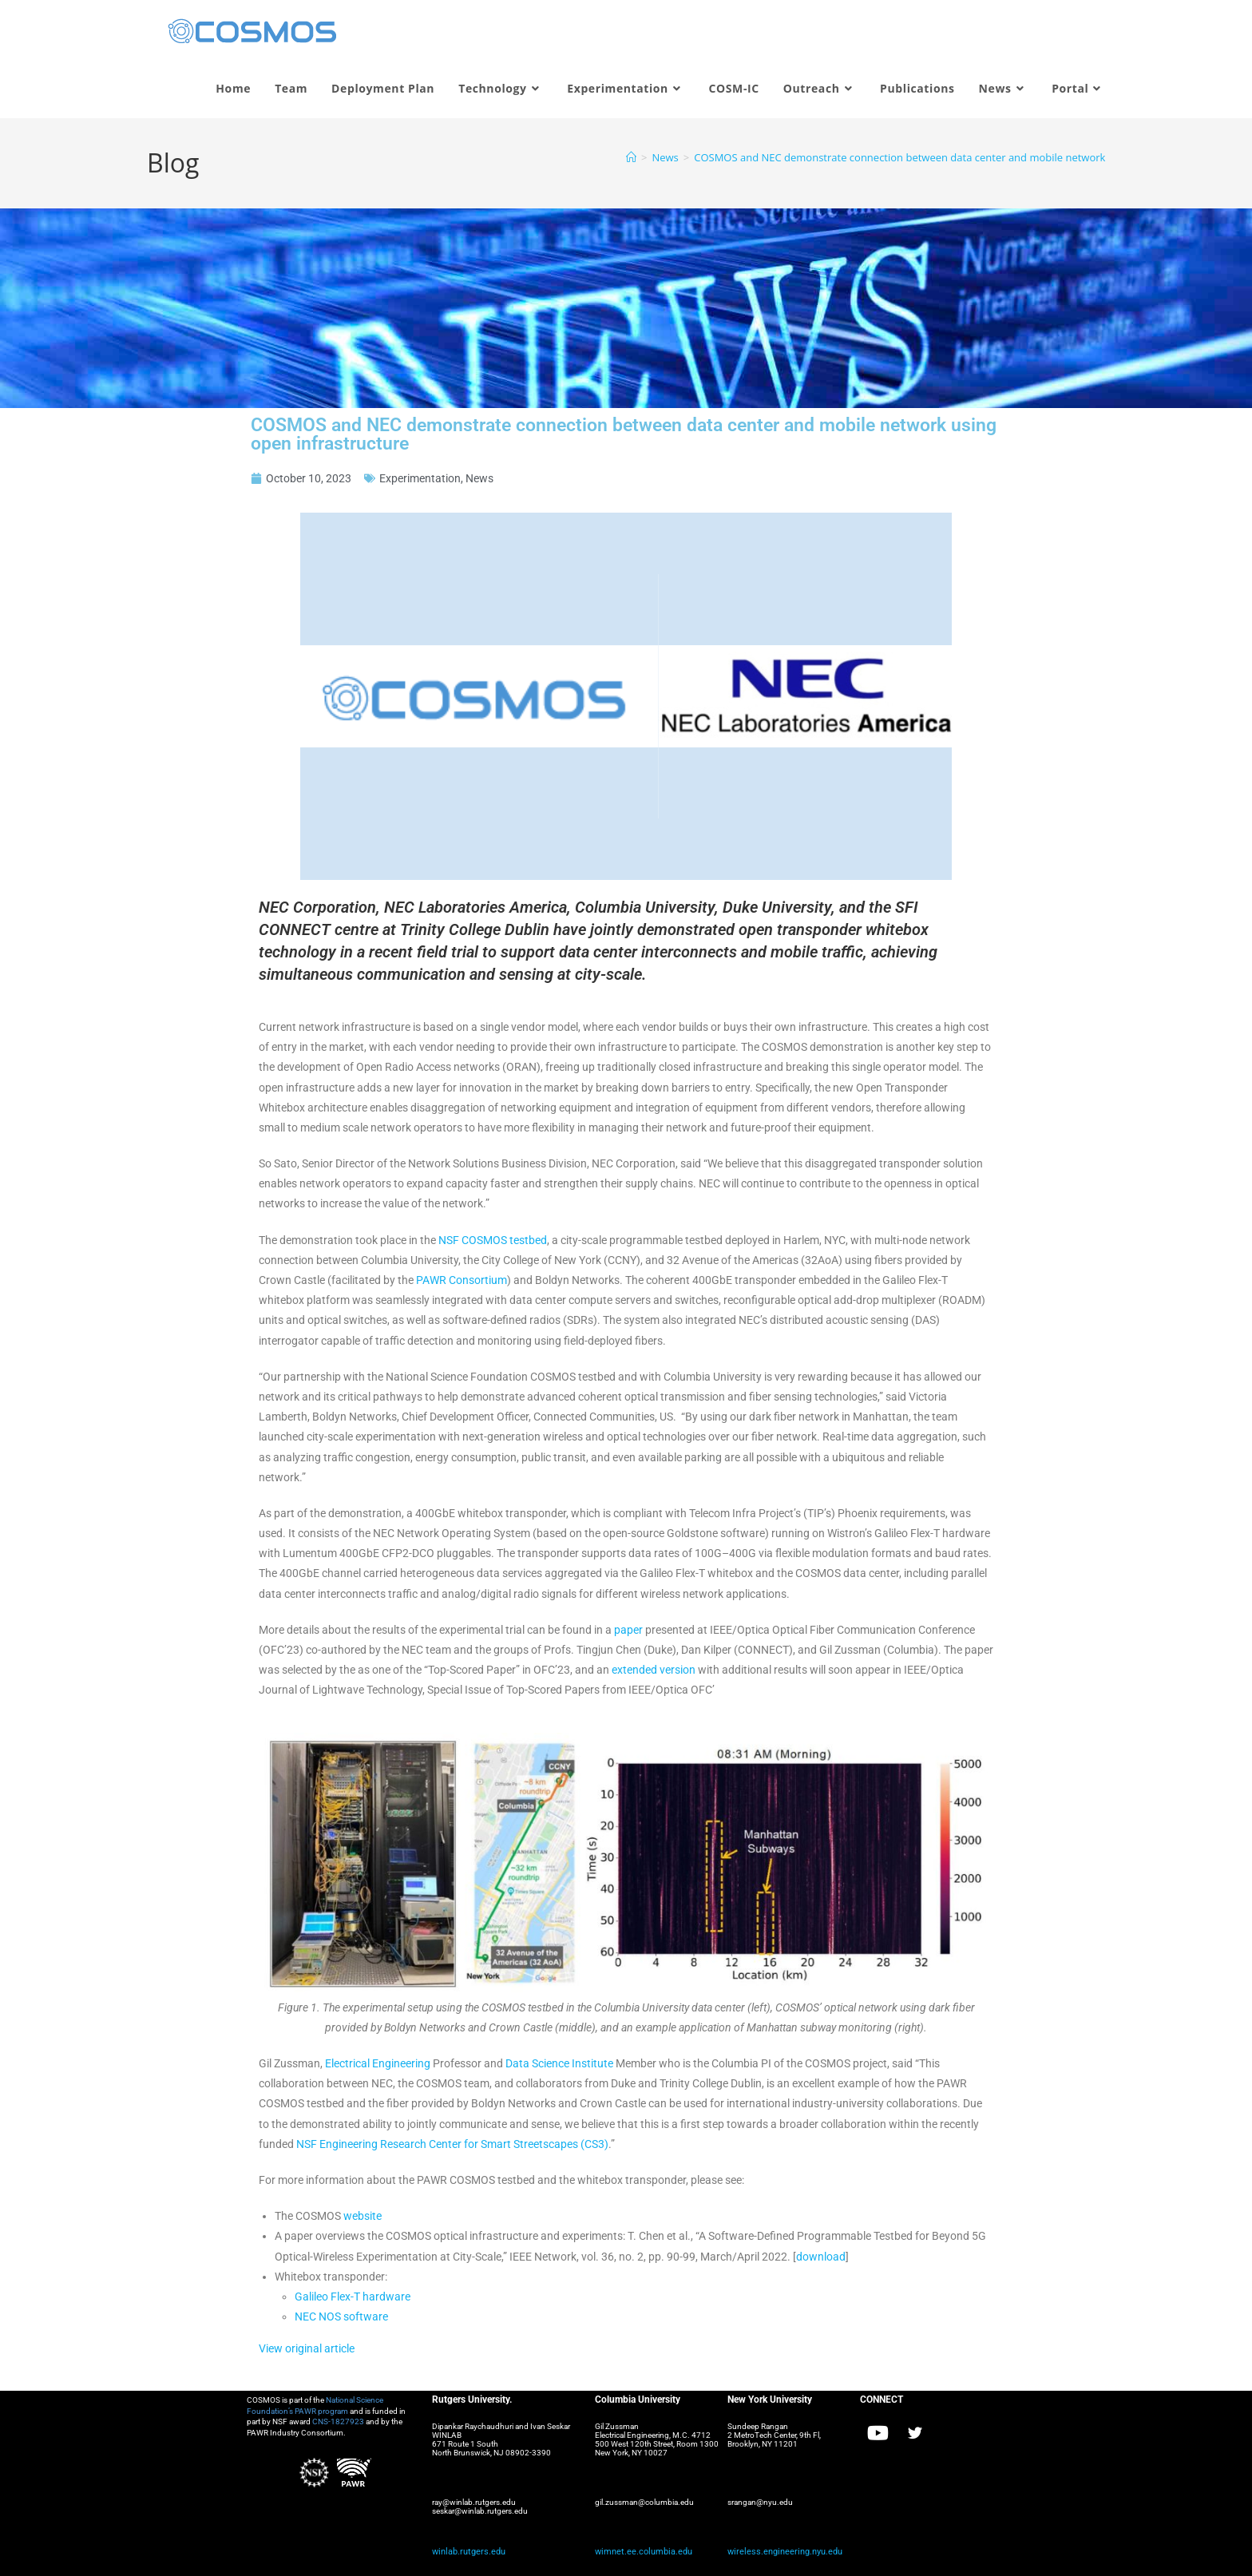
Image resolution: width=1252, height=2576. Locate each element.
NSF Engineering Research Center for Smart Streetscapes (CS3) (452, 2144)
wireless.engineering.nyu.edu (779, 2551)
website (362, 2215)
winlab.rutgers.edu (465, 2551)
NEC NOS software (341, 2316)
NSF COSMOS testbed (492, 1240)
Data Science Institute (559, 2063)
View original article (307, 2348)
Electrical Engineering (377, 2063)
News (479, 478)
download (821, 2256)
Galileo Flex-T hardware (352, 2296)
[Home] (631, 157)
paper (628, 1629)
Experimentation (420, 478)
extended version (653, 1669)
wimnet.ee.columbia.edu (639, 2551)
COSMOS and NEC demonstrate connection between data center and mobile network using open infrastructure (962, 157)
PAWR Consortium (461, 1280)
